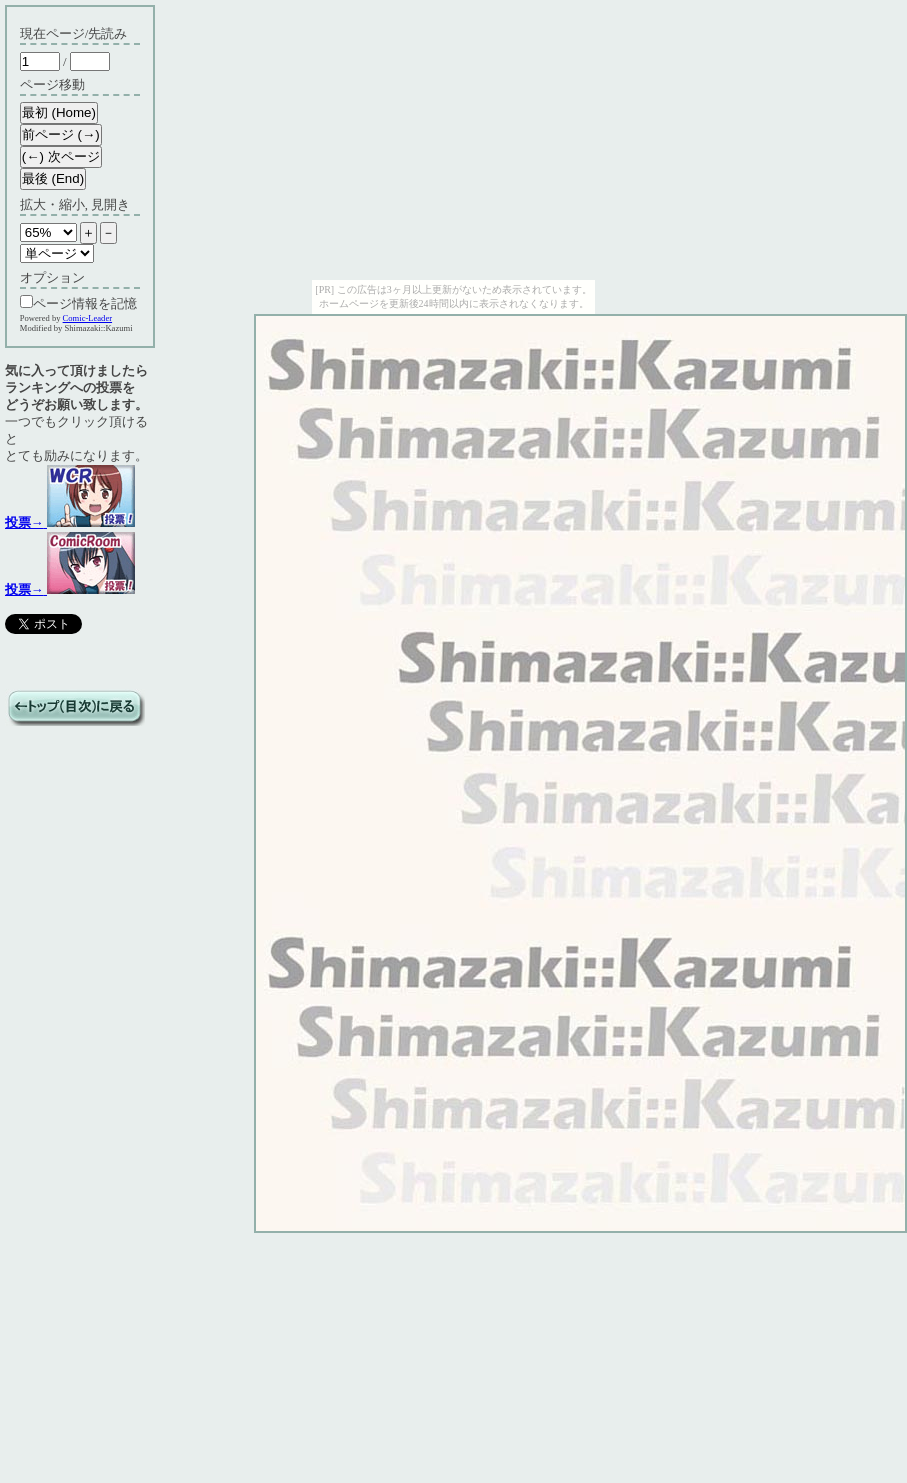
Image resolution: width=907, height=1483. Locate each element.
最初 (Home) (59, 112)
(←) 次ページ (61, 156)
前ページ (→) (61, 134)
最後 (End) (53, 178)
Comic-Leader (87, 318)
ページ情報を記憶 (78, 304)
